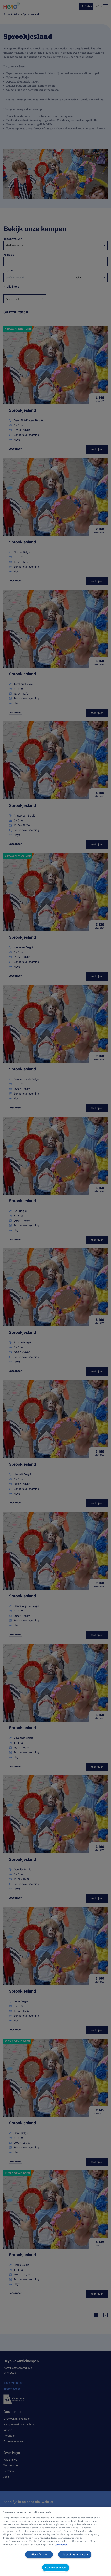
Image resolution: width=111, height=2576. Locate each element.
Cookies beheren (55, 2567)
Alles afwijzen (39, 2554)
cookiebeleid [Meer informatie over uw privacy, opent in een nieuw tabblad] (61, 2544)
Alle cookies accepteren (74, 2554)
